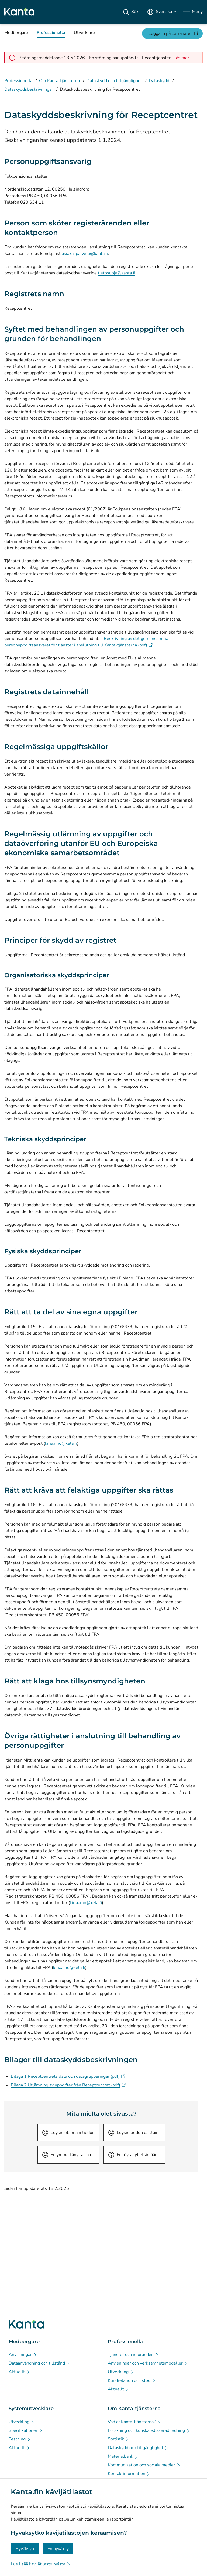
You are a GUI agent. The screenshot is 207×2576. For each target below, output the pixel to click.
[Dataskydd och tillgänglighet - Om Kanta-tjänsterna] (138, 2448)
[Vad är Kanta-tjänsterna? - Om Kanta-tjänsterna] (134, 2422)
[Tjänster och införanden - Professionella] (133, 2355)
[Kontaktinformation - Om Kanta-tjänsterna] (129, 2474)
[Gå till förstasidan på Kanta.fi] (26, 2324)
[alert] (181, 58)
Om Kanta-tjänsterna (59, 81)
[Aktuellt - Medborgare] (19, 2372)
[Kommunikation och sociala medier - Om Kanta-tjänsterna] (144, 2465)
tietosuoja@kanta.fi (116, 273)
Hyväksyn (24, 2549)
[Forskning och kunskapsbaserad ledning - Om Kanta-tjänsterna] (149, 2430)
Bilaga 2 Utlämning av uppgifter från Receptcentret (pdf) (68, 2085)
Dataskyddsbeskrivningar (28, 89)
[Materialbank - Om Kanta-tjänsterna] (123, 2456)
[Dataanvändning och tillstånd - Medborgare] (39, 2363)
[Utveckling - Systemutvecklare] (22, 2422)
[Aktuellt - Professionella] (118, 2389)
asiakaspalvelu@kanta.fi (85, 254)
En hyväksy (58, 2549)
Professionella (18, 81)
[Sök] (130, 12)
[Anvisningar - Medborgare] (23, 2355)
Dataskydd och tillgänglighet (114, 81)
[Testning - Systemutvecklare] (20, 2439)
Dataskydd (159, 81)
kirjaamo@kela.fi (61, 1443)
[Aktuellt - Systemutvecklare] (19, 2448)
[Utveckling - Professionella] (121, 2372)
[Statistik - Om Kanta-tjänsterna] (118, 2439)
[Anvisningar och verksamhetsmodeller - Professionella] (148, 2363)
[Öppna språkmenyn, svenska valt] (161, 12)
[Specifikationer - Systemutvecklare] (26, 2430)
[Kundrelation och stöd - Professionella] (132, 2380)
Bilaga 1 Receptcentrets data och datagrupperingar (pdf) (68, 2076)
